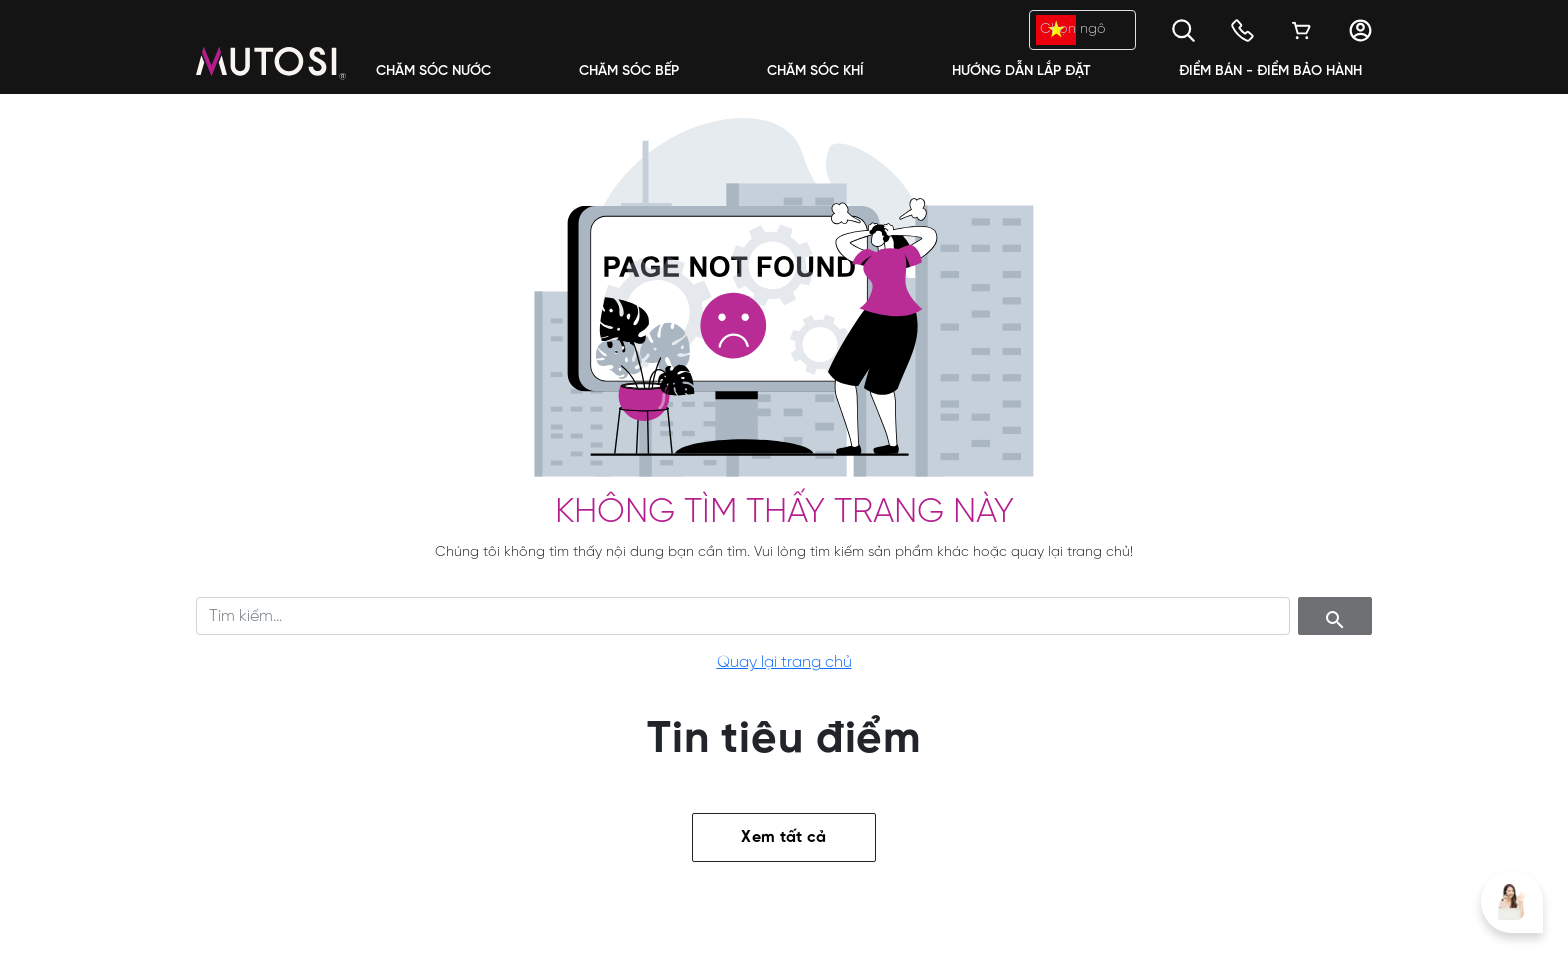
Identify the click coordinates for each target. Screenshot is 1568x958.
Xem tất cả (783, 837)
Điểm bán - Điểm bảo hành (1270, 71)
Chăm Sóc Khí (815, 71)
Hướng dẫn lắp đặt (1021, 71)
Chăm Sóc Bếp (629, 71)
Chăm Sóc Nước (433, 71)
